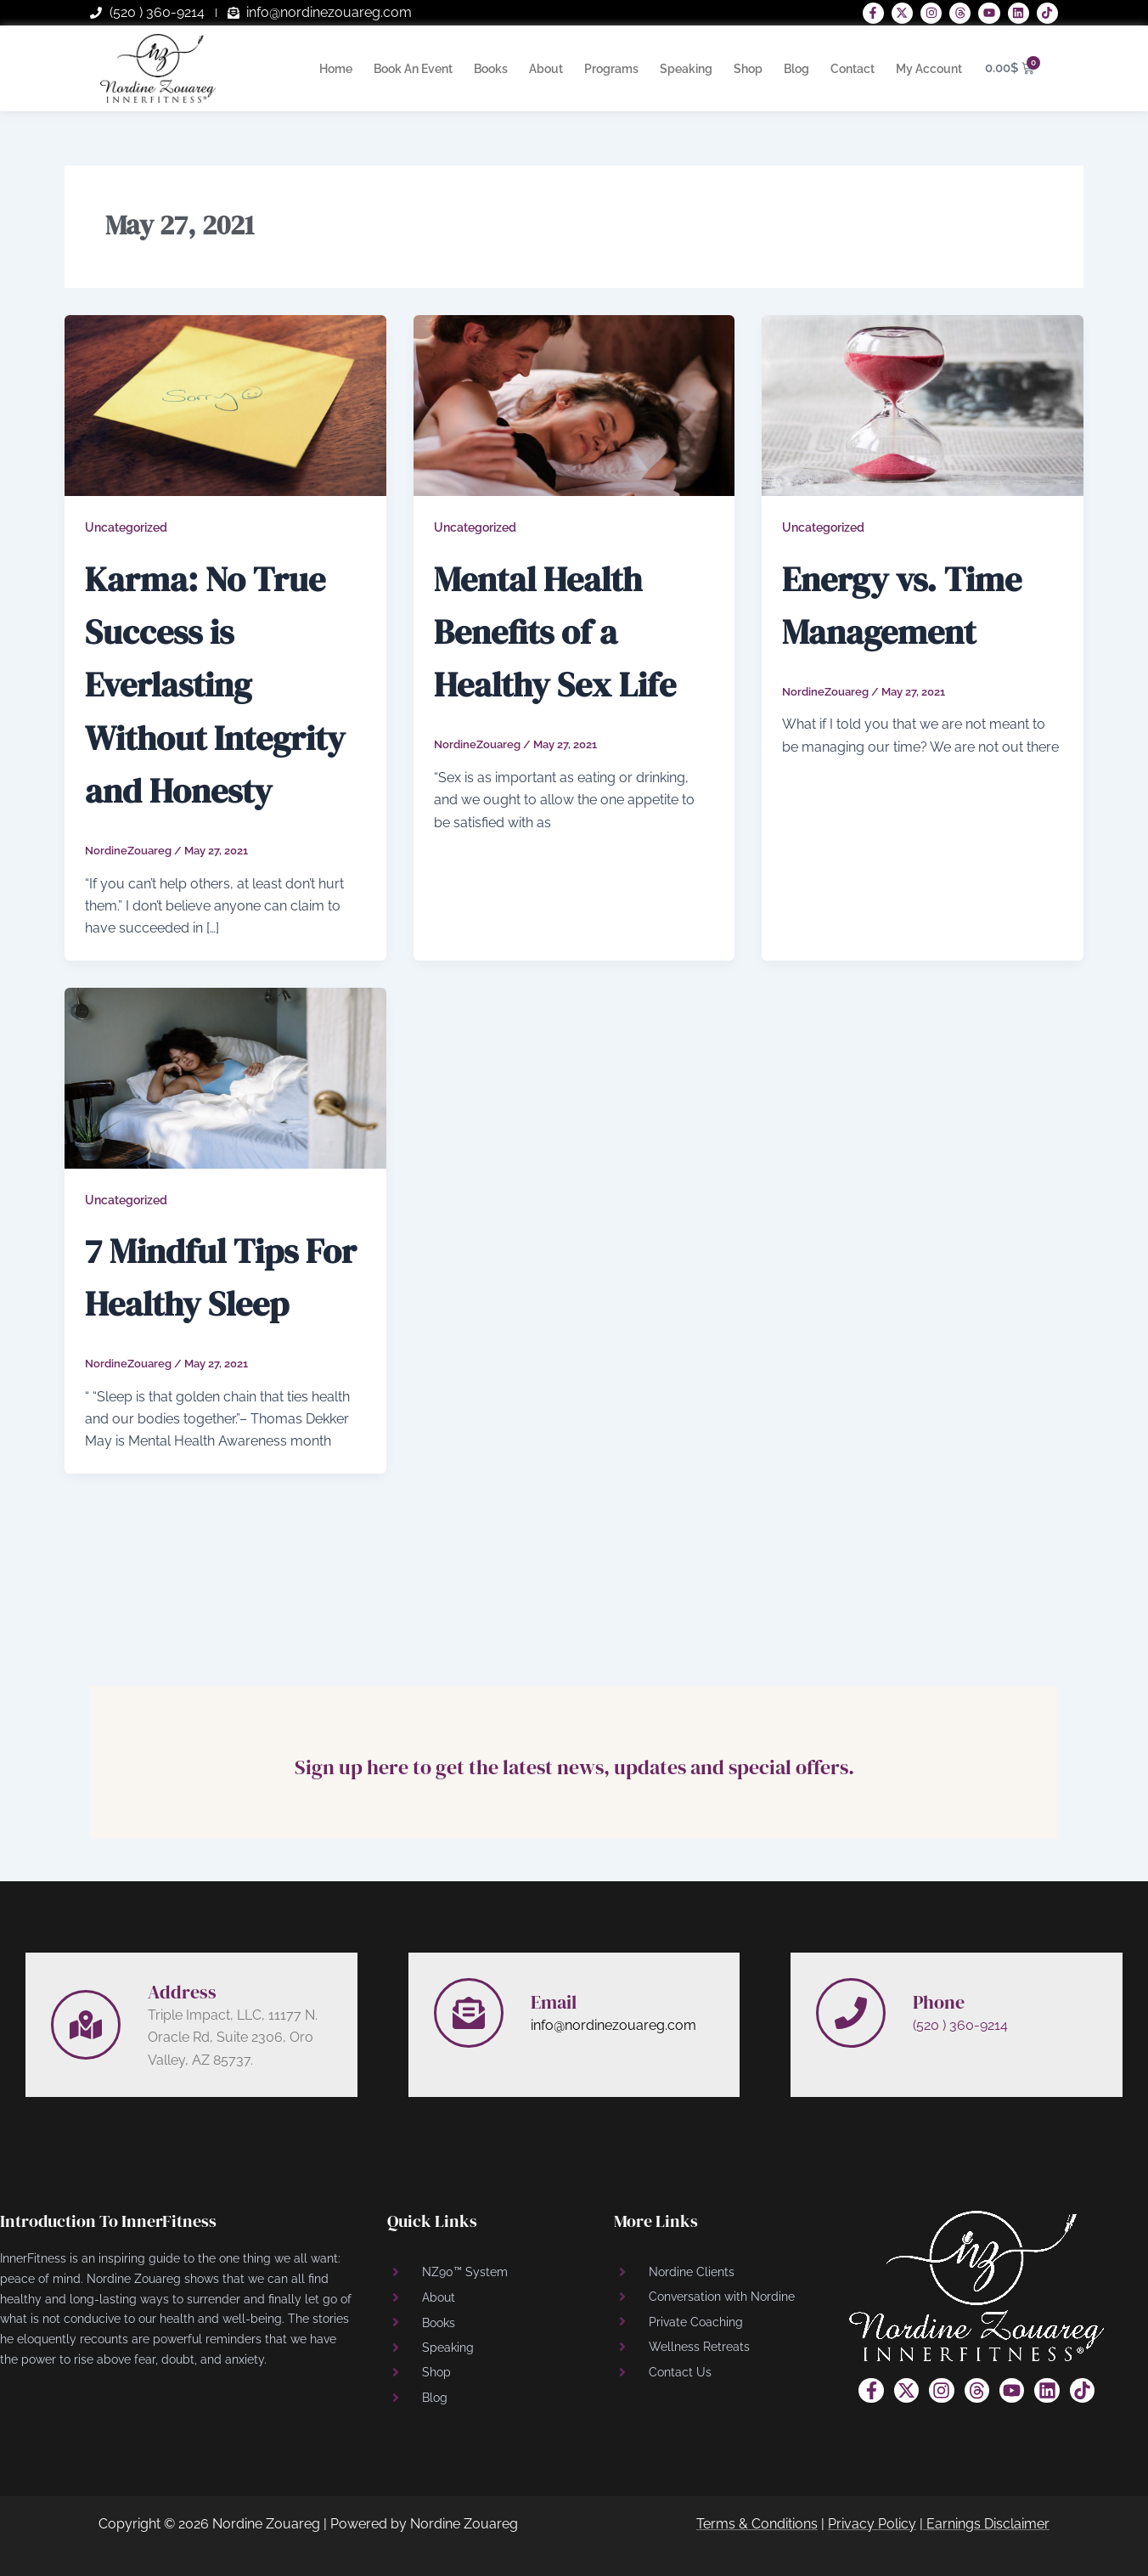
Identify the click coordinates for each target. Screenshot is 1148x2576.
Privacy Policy (872, 2524)
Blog (796, 69)
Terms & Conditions (757, 2524)
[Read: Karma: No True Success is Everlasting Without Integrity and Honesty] (225, 405)
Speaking (686, 69)
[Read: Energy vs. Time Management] (922, 405)
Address (185, 1991)
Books (491, 69)
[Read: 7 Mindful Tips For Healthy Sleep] (225, 1130)
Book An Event (413, 69)
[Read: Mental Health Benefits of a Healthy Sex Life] (574, 405)
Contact (852, 69)
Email (556, 2001)
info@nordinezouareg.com (613, 2025)
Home (335, 69)
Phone (941, 2001)
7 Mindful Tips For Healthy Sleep (211, 1354)
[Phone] (851, 2013)
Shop (748, 69)
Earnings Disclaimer (988, 2524)
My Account (929, 69)
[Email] (469, 2013)
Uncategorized (126, 527)
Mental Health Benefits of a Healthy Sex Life (559, 656)
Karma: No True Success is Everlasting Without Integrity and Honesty (221, 709)
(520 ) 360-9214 (960, 2025)
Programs (611, 69)
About (546, 69)
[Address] (86, 2025)
